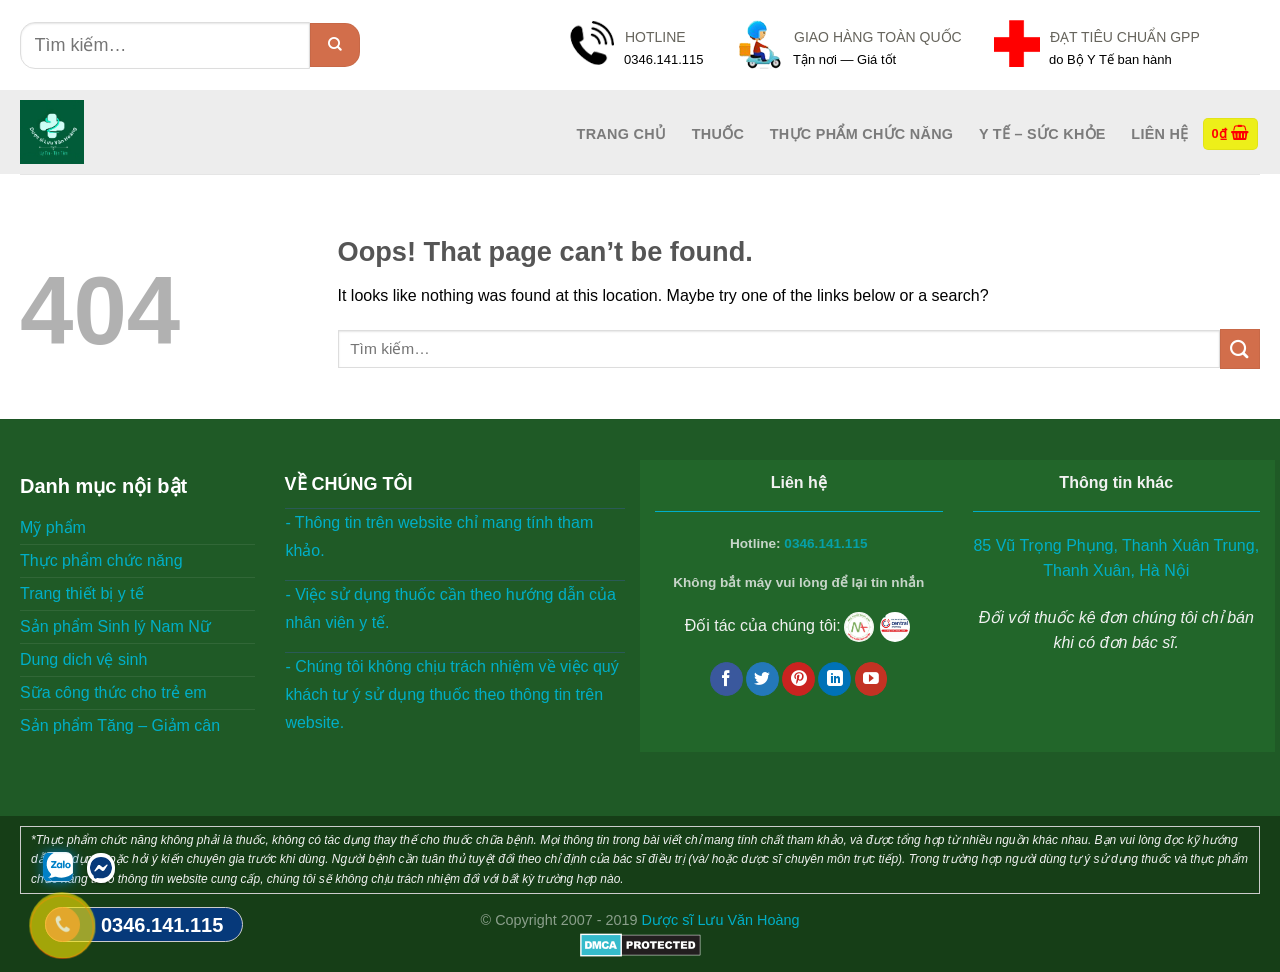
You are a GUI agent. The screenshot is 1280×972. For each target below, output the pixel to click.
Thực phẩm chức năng (862, 134)
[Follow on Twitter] (762, 679)
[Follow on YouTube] (871, 679)
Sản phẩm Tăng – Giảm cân (120, 725)
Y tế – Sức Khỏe (1042, 134)
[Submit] (335, 45)
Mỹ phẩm (53, 527)
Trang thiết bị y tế (82, 593)
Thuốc (718, 134)
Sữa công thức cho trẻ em (113, 692)
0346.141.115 (825, 543)
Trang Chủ (622, 134)
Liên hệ (1159, 134)
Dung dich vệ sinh (83, 659)
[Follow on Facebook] (726, 679)
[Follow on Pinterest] (798, 679)
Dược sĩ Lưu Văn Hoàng (721, 920)
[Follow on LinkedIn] (834, 679)
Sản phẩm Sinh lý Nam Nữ (115, 626)
